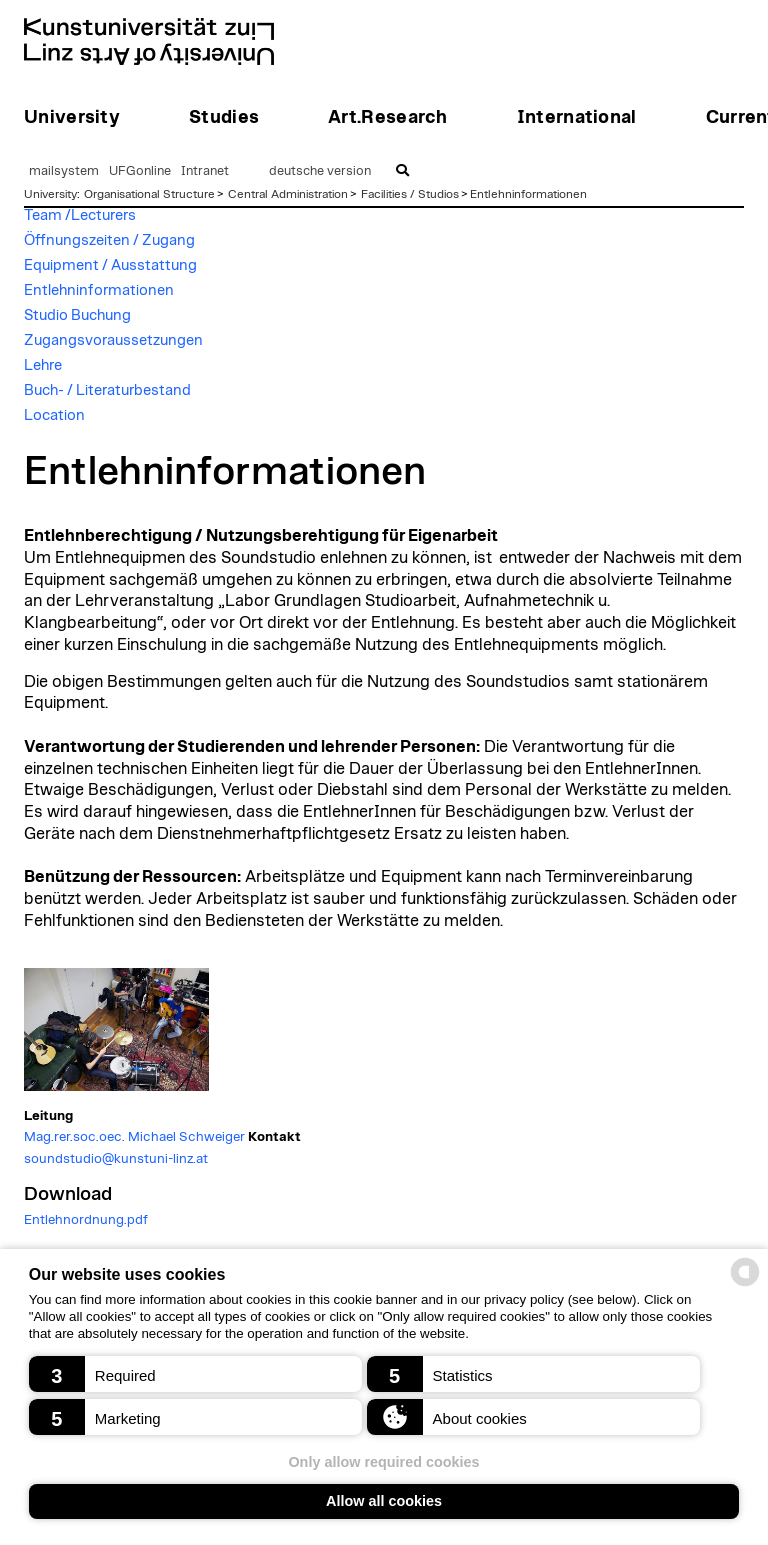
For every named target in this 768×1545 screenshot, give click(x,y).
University (50, 194)
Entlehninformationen (528, 194)
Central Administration (288, 194)
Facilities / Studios (410, 194)
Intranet (205, 171)
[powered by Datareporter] (745, 1284)
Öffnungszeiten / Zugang (109, 240)
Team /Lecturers (80, 215)
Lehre (43, 365)
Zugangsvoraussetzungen (113, 340)
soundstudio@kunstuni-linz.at (116, 1159)
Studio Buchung (77, 315)
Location (54, 415)
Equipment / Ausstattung (110, 265)
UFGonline (140, 171)
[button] (195, 1374)
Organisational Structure (149, 194)
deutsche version (320, 171)
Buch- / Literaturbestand (107, 390)
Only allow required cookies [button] (383, 1462)
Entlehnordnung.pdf (86, 1220)
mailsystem (64, 171)
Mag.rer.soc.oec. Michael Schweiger (134, 1137)
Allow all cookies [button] (384, 1501)
